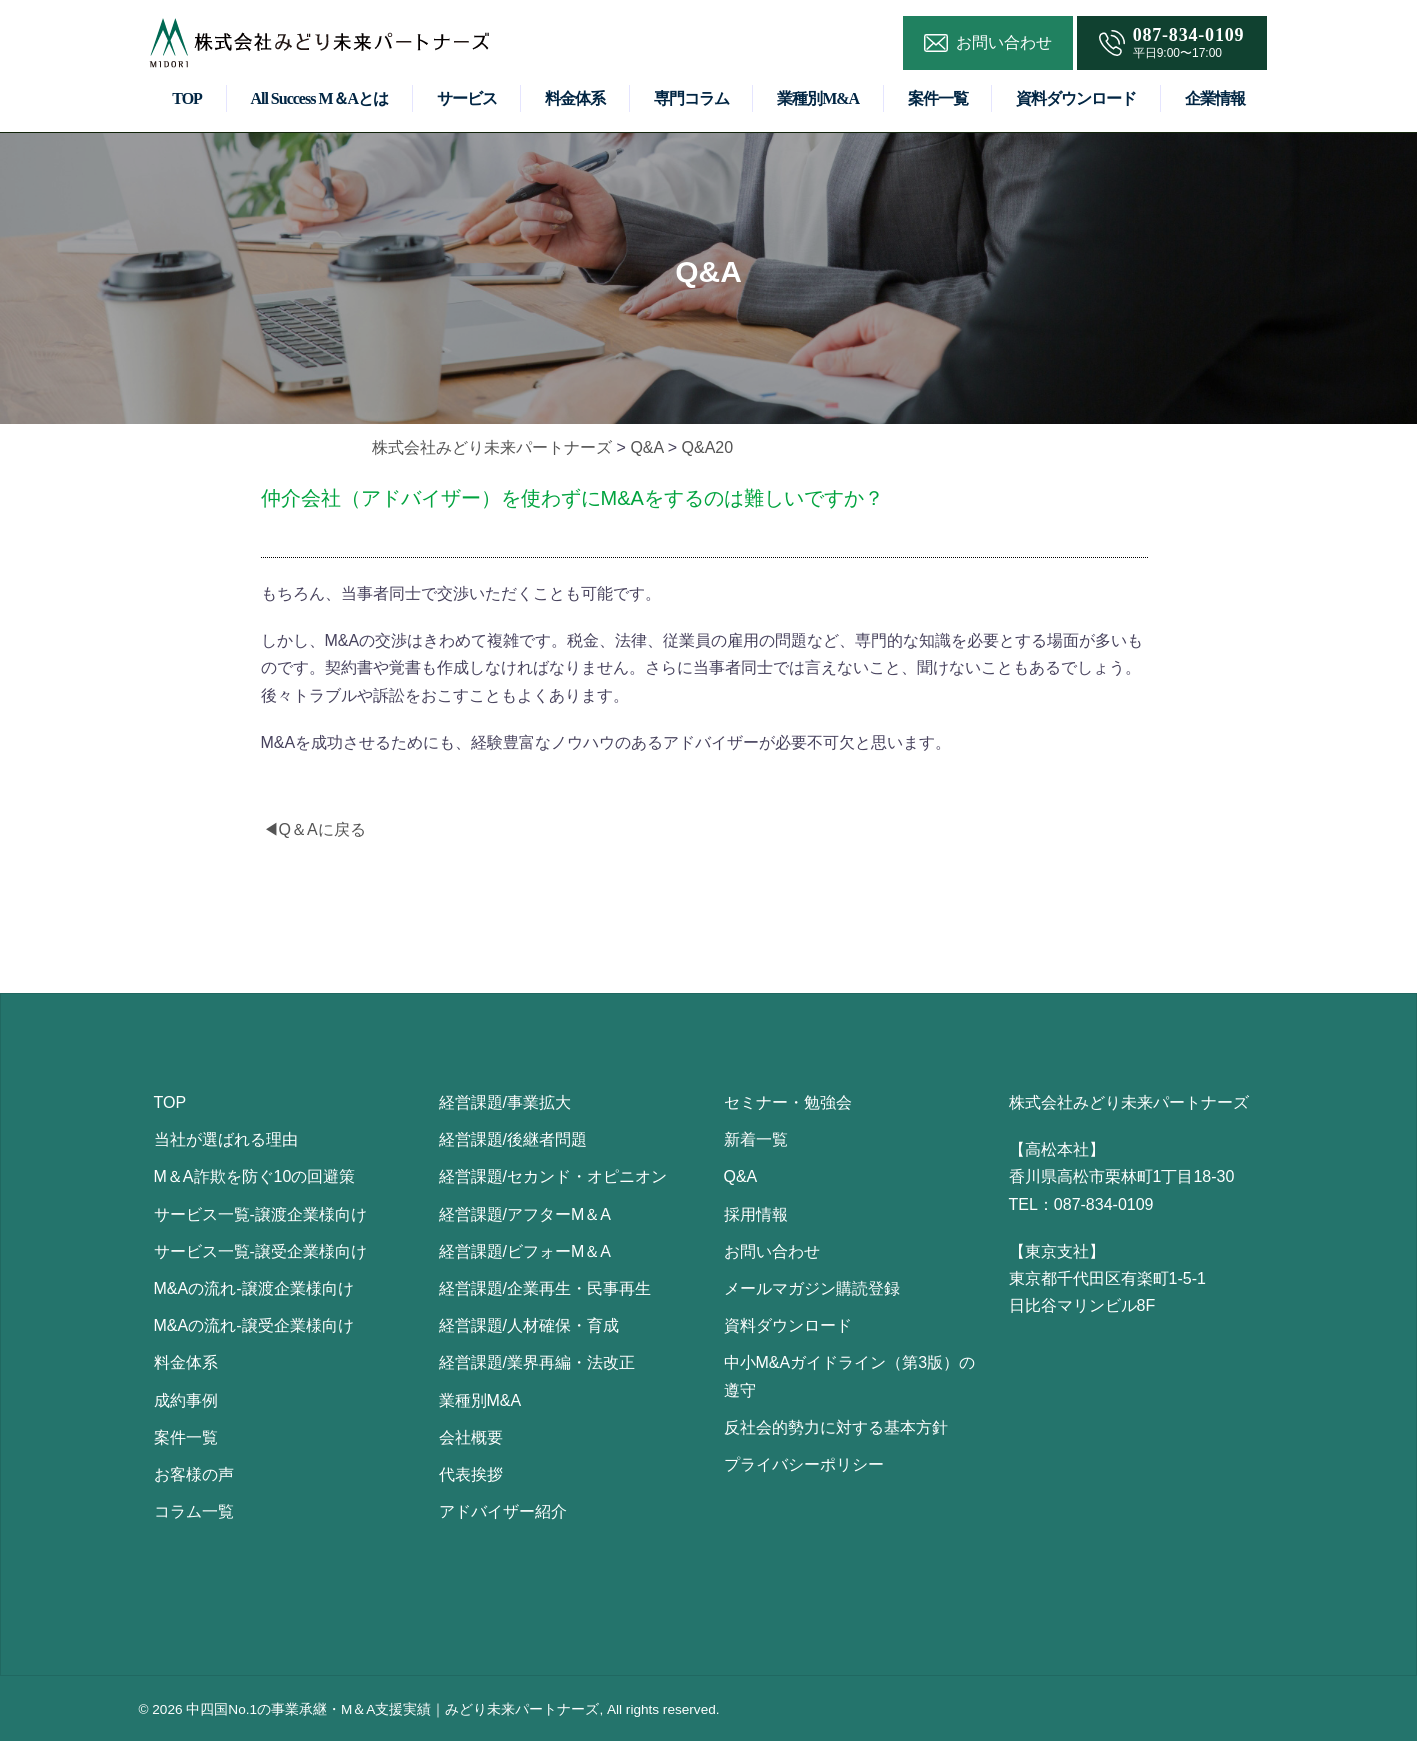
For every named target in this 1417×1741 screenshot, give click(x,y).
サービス (467, 98)
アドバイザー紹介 (503, 1511)
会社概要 (471, 1437)
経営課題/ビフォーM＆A (525, 1251)
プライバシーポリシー (804, 1464)
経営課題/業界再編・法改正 (537, 1362)
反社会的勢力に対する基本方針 (836, 1427)
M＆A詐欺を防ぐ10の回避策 (255, 1176)
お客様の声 (194, 1474)
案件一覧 (938, 98)
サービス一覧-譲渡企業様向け (260, 1214)
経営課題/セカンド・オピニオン (553, 1176)
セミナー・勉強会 (788, 1102)
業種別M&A (818, 98)
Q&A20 (708, 447)
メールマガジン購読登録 (812, 1288)
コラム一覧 (194, 1511)
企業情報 (1215, 98)
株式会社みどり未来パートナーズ (492, 447)
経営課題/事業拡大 (505, 1102)
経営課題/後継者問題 (513, 1139)
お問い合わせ (772, 1251)
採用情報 (756, 1214)
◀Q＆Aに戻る (314, 829)
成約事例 (186, 1400)
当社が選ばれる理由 (226, 1139)
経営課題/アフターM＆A (525, 1214)
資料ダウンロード (1076, 98)
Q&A (646, 447)
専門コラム (691, 98)
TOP (187, 98)
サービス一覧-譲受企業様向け (260, 1251)
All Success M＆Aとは (319, 98)
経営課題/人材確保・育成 (529, 1325)
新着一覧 (756, 1139)
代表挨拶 (471, 1474)
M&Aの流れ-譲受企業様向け (254, 1325)
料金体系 (575, 98)
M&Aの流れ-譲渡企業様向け (254, 1288)
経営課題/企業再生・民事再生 (545, 1288)
